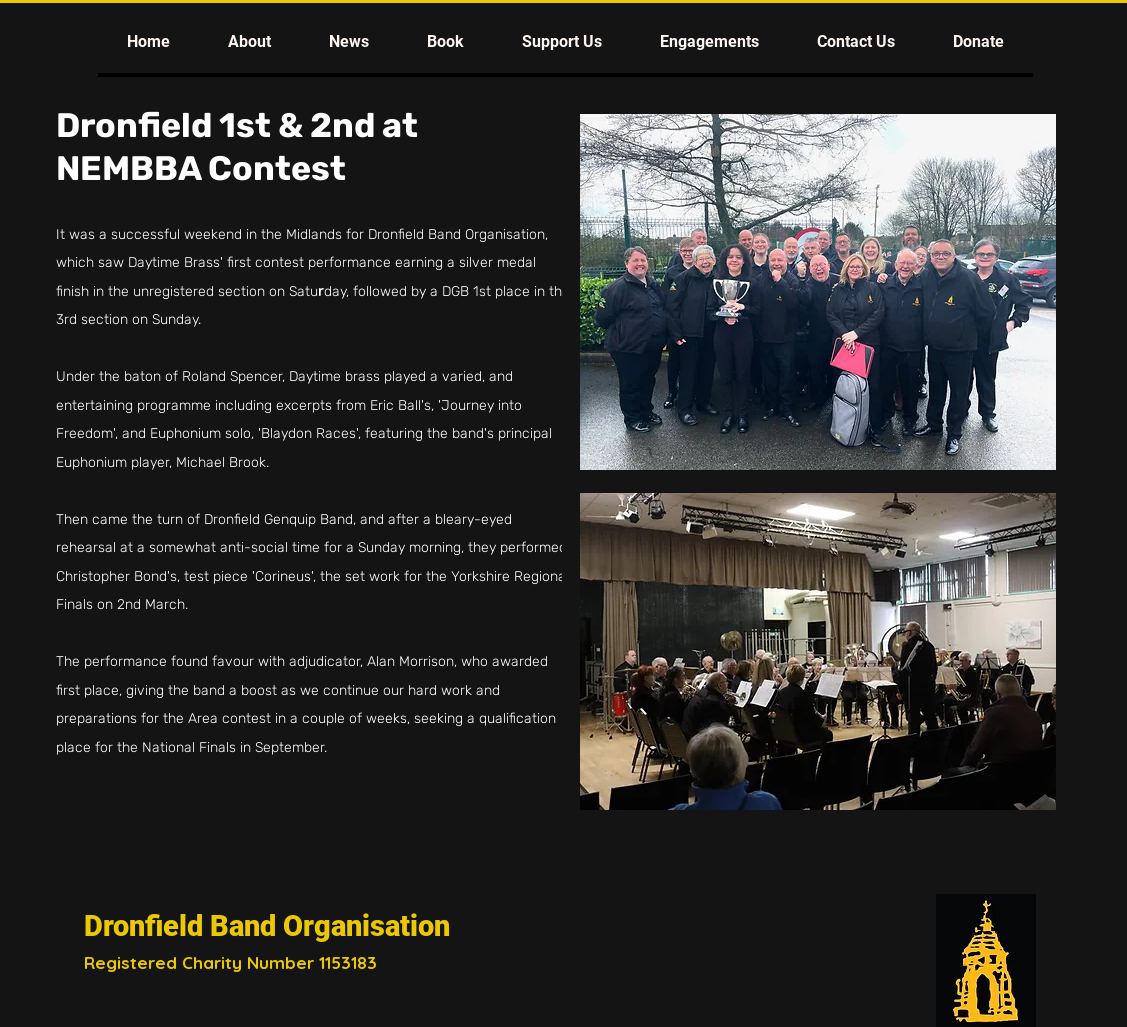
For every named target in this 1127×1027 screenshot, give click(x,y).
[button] (249, 41)
